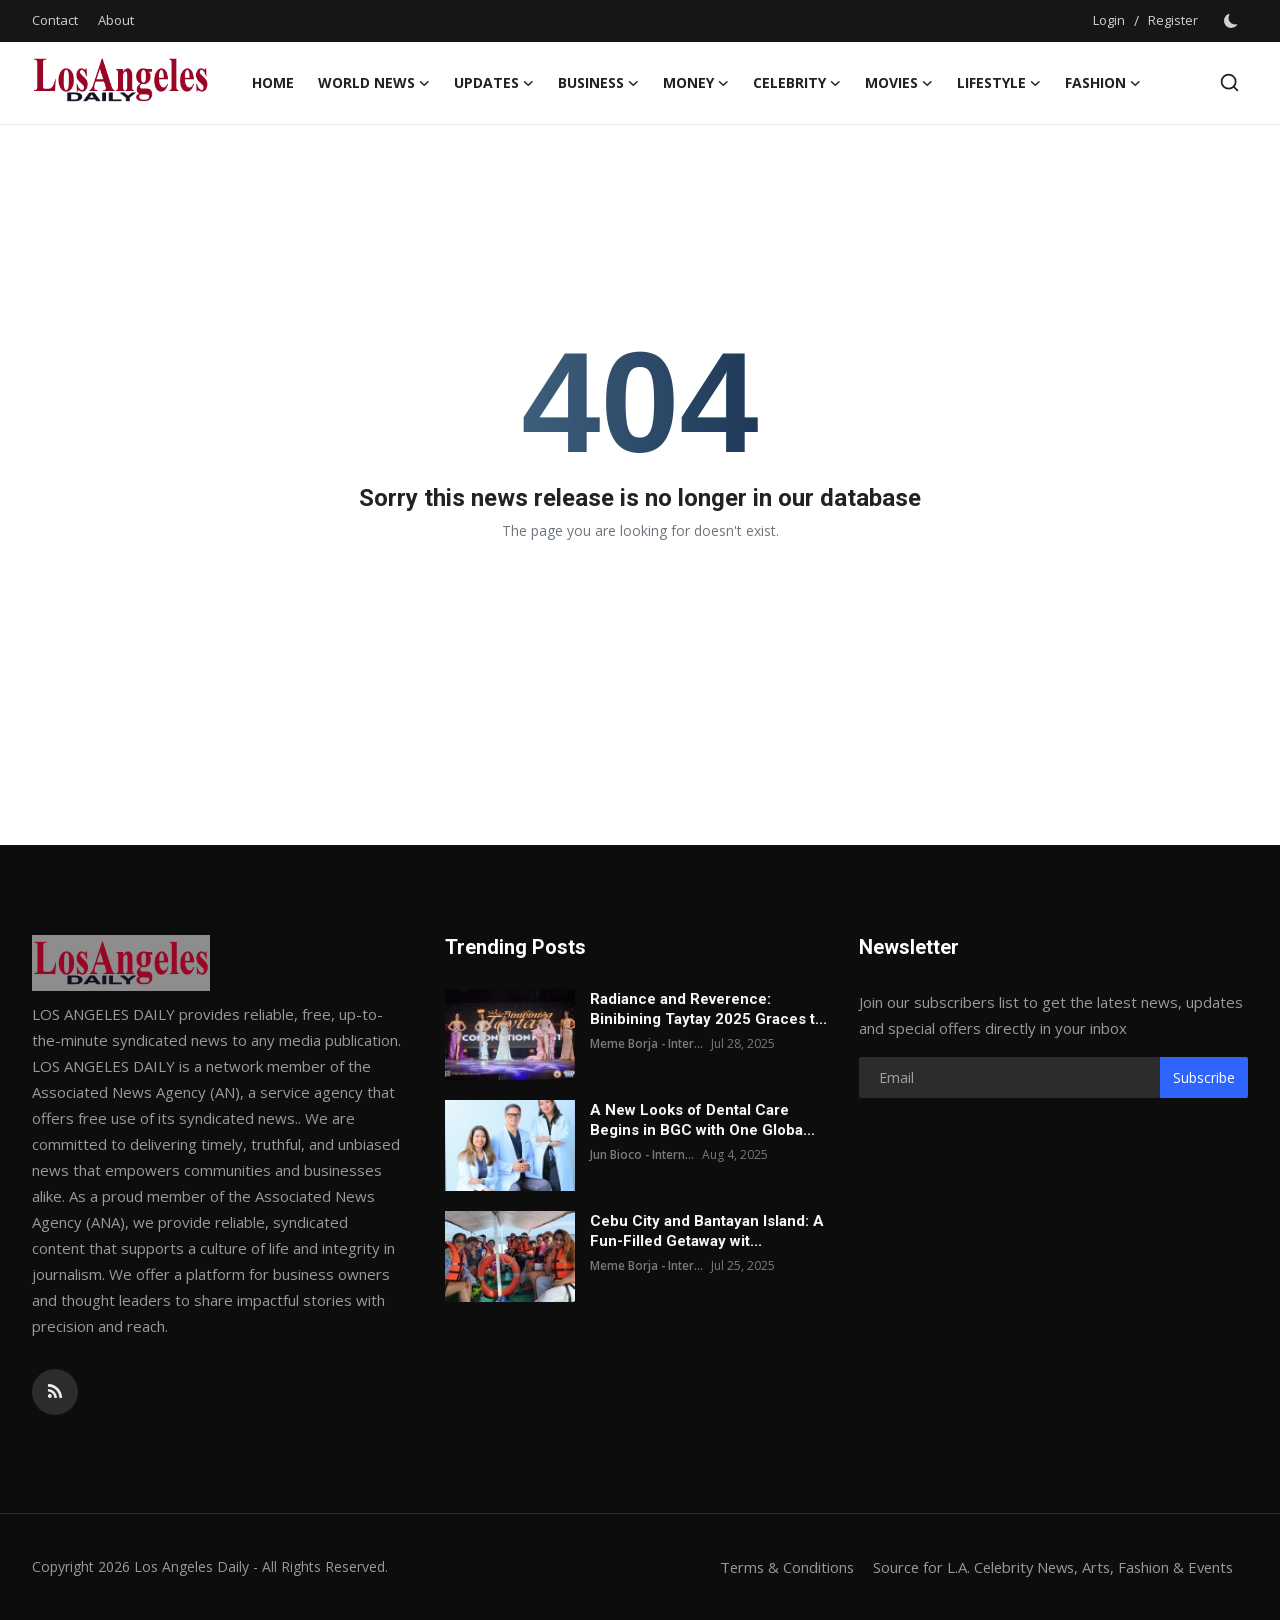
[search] (1229, 82)
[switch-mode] (1233, 21)
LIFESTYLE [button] (999, 83)
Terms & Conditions (773, 1567)
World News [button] (374, 83)
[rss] (55, 1392)
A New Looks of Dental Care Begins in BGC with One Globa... (702, 1120)
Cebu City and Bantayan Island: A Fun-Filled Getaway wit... (707, 1231)
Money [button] (696, 83)
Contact (55, 20)
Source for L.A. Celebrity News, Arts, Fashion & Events (1047, 1567)
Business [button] (598, 83)
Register (1173, 20)
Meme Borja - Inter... (647, 1043)
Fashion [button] (1103, 83)
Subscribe (1204, 1077)
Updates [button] (494, 83)
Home (273, 82)
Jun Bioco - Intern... (643, 1154)
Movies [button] (899, 83)
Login (1109, 20)
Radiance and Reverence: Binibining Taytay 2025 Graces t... (708, 1009)
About (116, 20)
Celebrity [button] (797, 83)
